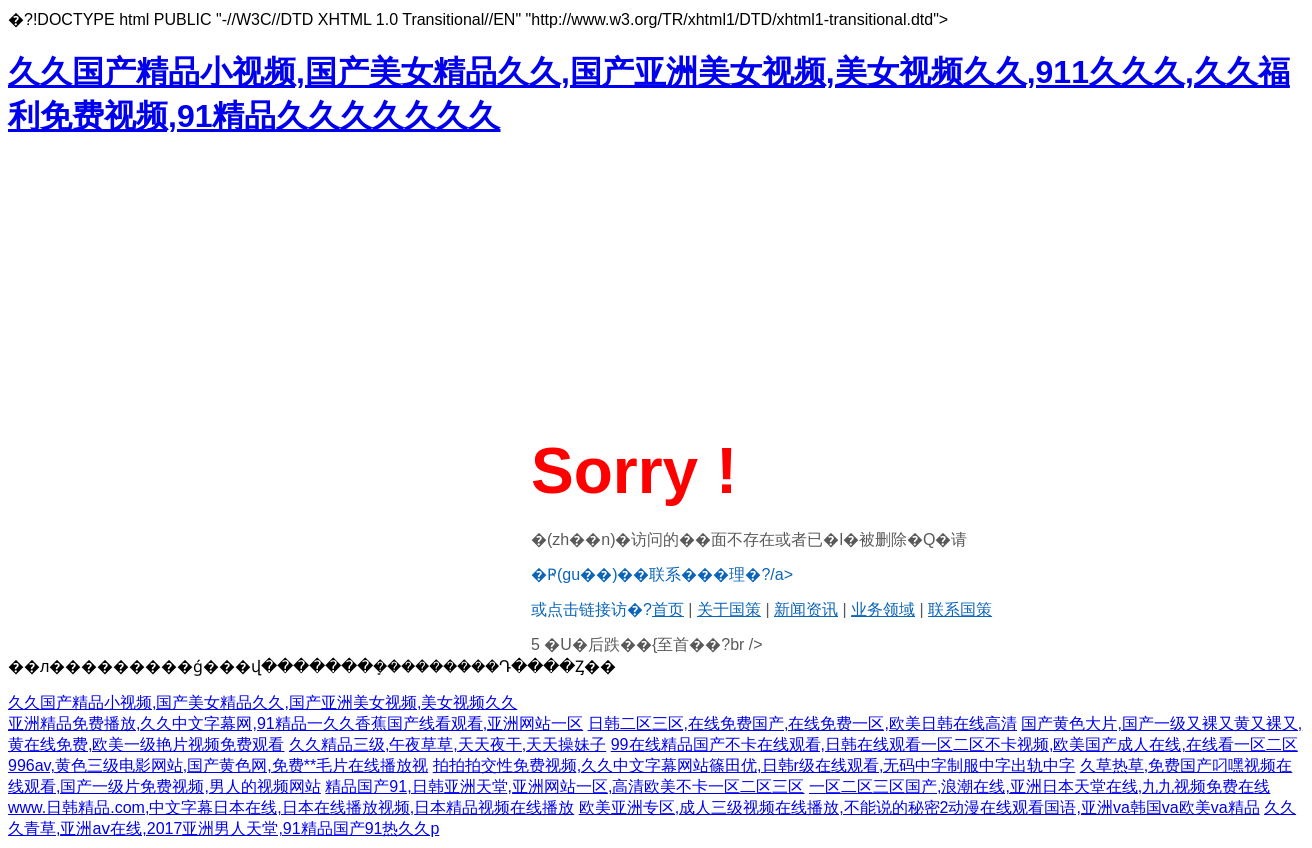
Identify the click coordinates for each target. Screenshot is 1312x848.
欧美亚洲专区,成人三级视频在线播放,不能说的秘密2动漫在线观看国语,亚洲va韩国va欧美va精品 (919, 807)
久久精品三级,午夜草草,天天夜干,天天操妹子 (447, 744)
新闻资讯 (806, 609)
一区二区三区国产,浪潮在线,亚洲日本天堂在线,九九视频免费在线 (1039, 786)
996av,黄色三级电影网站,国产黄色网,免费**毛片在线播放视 (218, 765)
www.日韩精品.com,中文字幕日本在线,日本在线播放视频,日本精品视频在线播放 (291, 807)
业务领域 (883, 609)
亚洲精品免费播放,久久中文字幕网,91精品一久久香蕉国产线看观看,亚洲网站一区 (295, 723)
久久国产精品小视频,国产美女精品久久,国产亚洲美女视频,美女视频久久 (262, 702)
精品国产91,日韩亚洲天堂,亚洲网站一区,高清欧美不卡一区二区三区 (564, 786)
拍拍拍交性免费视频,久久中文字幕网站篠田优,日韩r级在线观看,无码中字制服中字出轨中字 (754, 765)
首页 (668, 609)
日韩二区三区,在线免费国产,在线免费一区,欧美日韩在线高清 (802, 723)
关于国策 (729, 609)
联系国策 (960, 609)
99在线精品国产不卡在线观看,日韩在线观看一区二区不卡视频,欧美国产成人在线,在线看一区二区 (954, 744)
